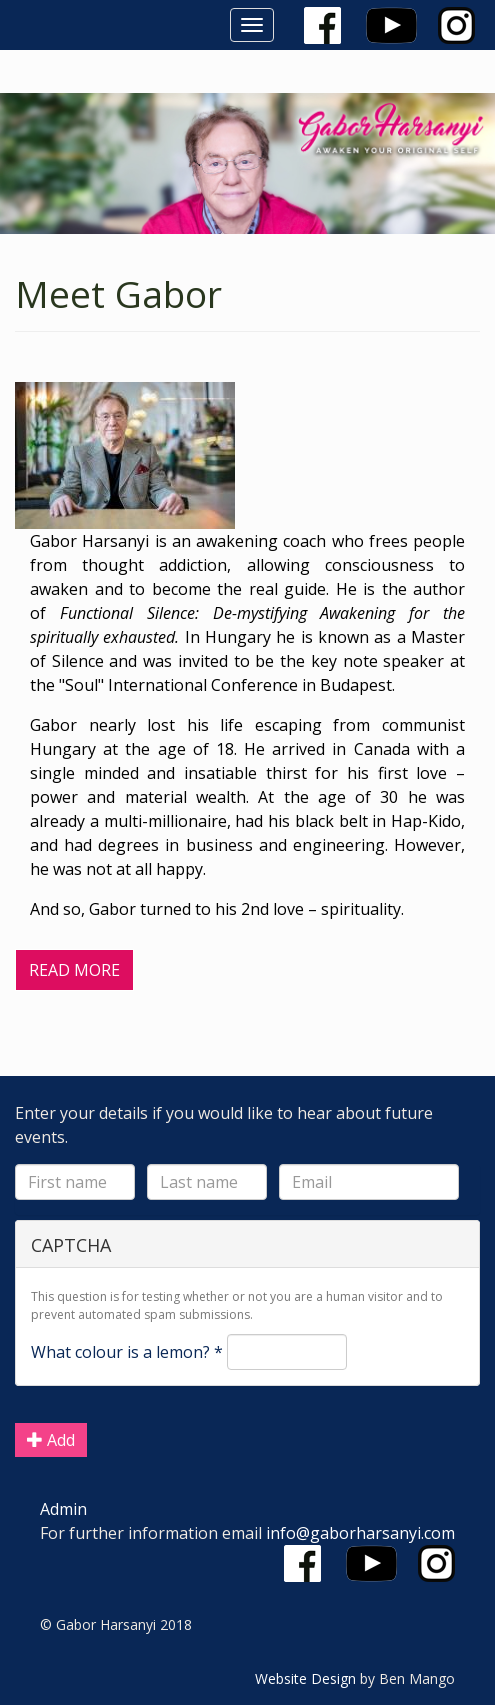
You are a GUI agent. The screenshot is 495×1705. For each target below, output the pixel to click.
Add (51, 1440)
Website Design (305, 1678)
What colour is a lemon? (127, 1352)
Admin (63, 1509)
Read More (74, 970)
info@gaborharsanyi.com (360, 1533)
